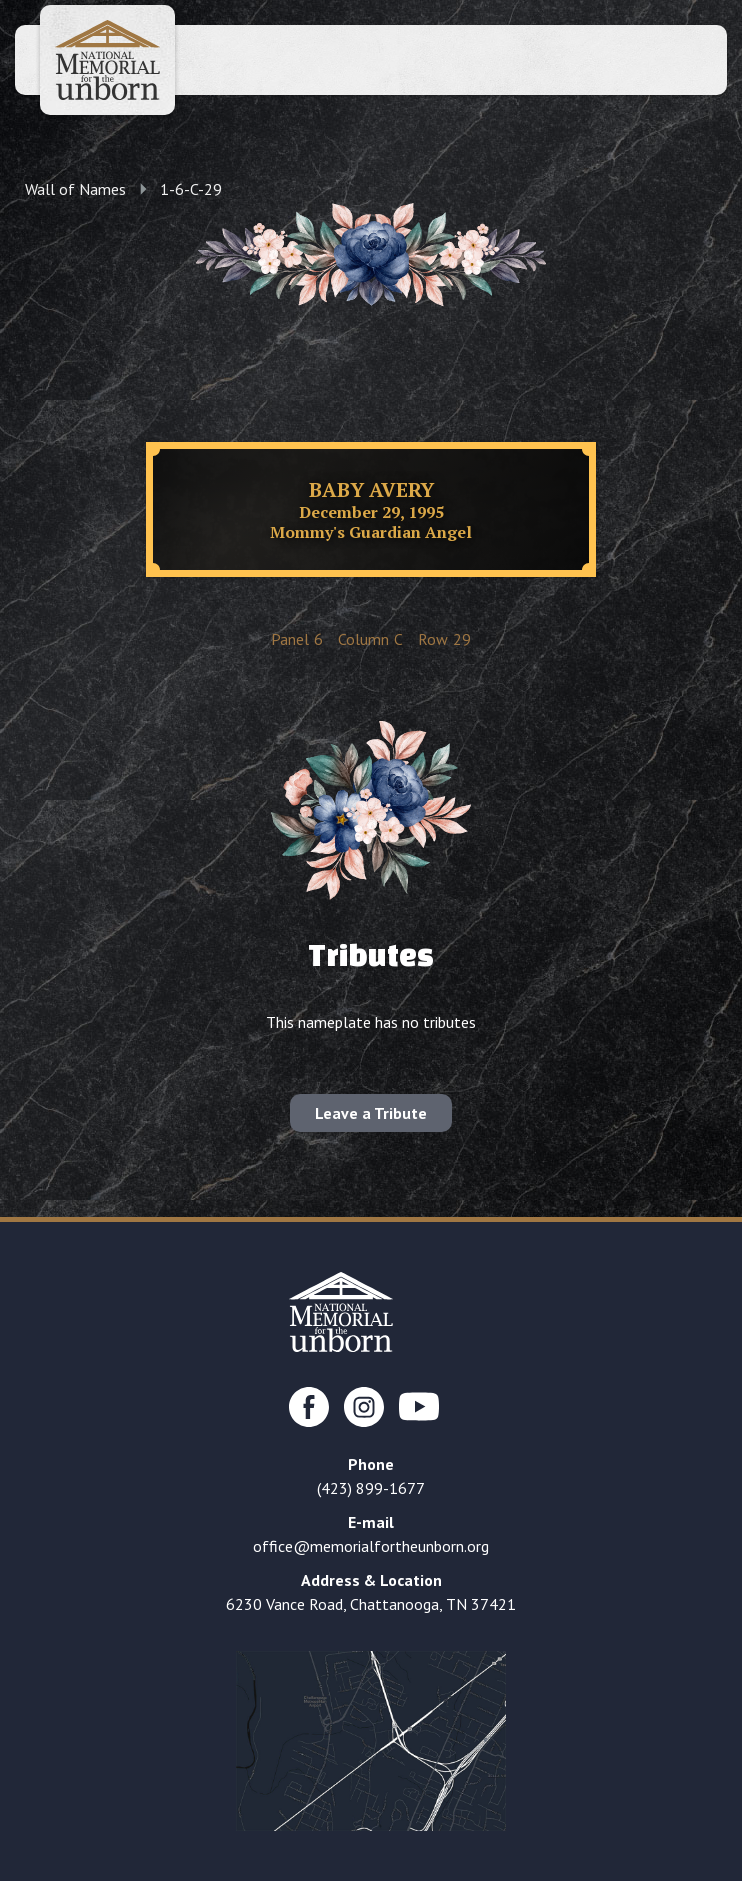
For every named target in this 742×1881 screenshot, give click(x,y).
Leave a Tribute (371, 1113)
